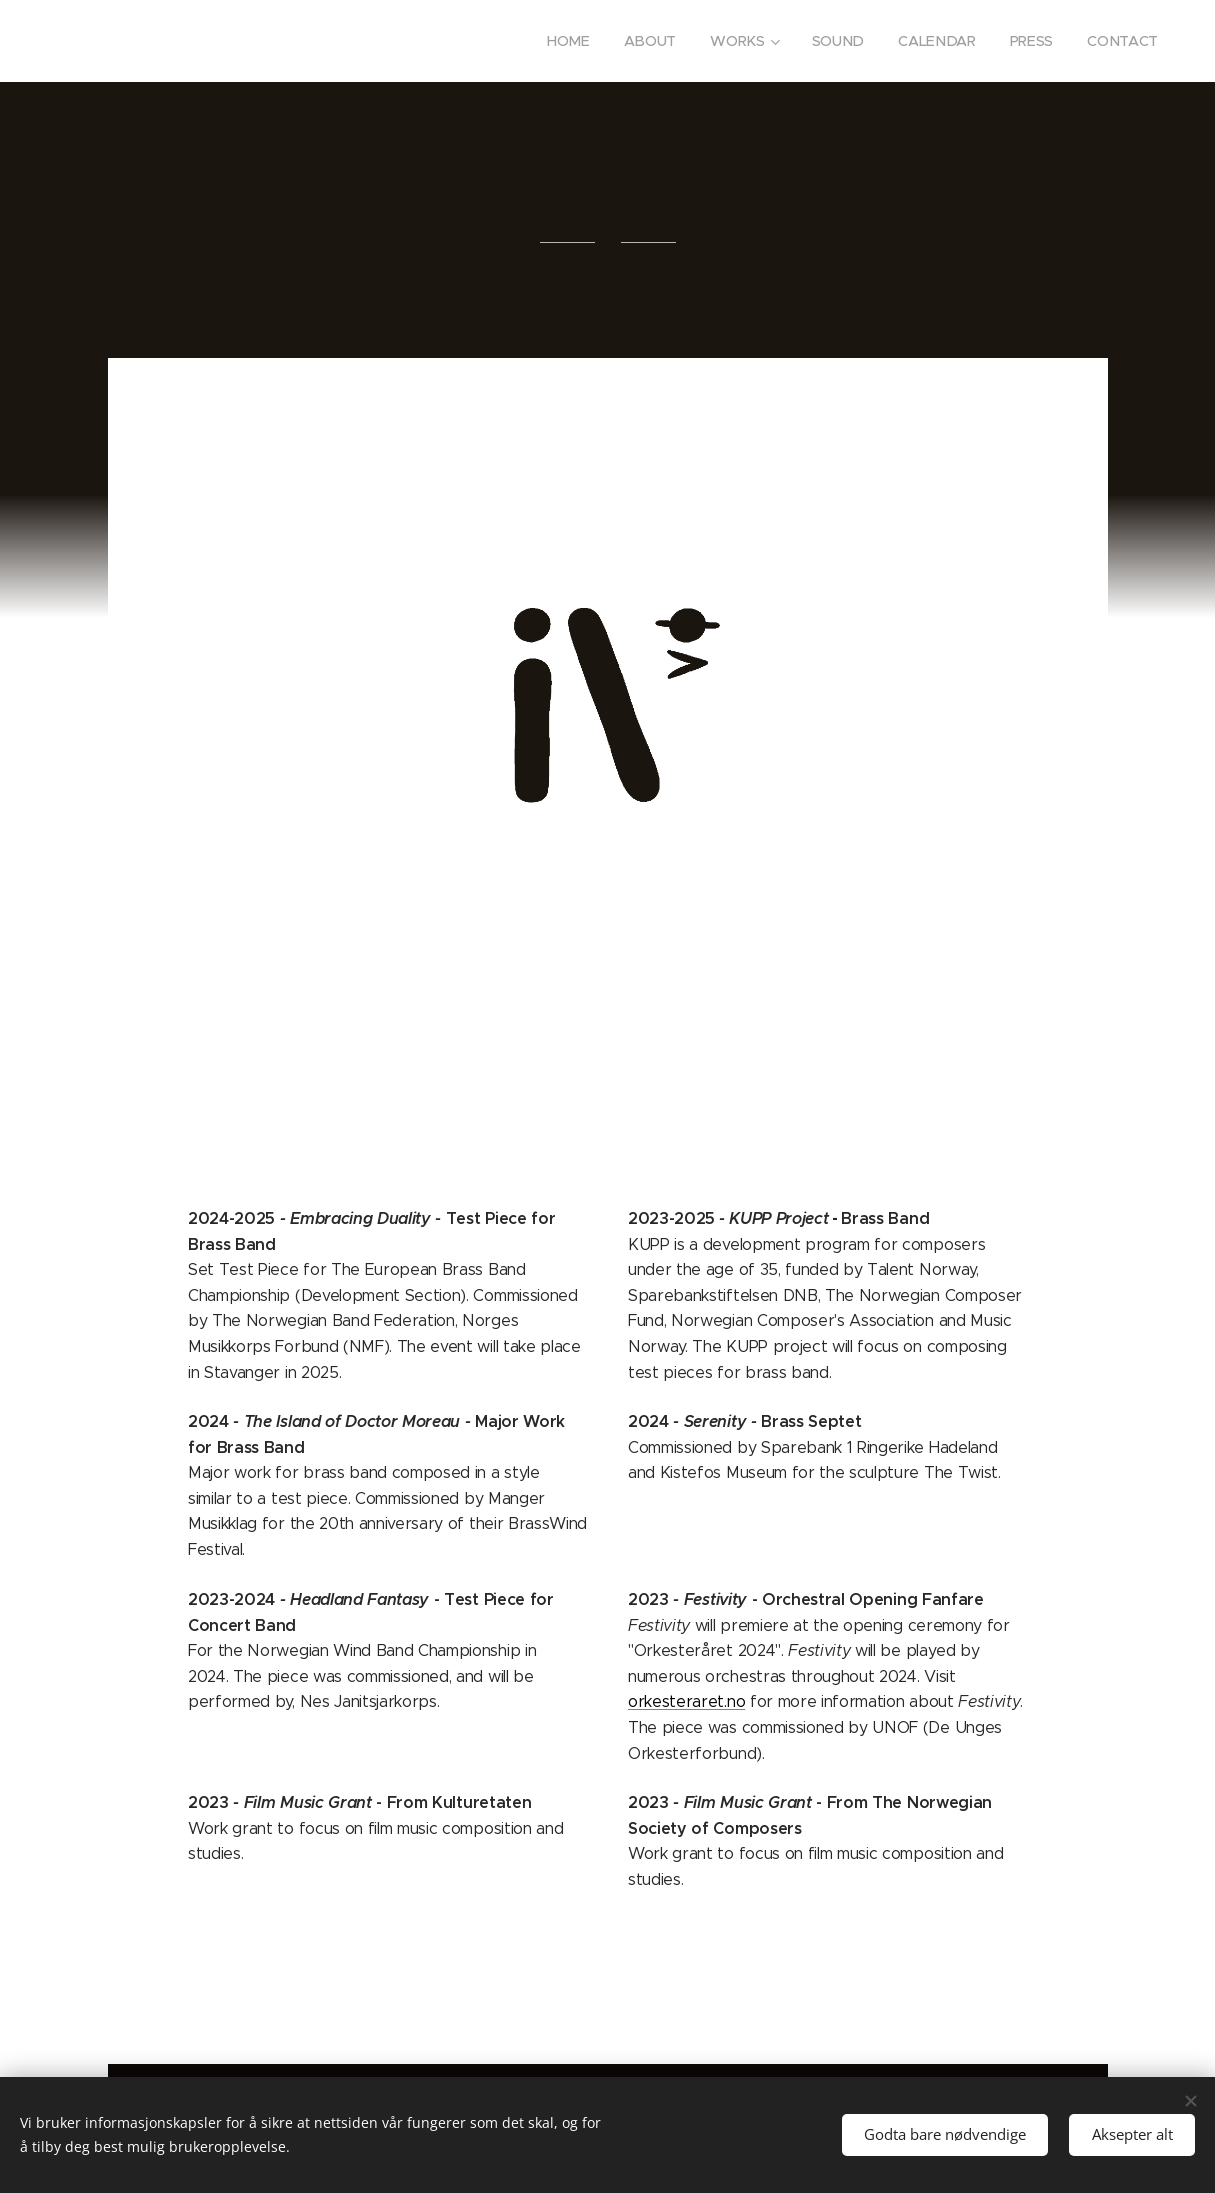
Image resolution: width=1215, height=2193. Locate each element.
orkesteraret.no (686, 1701)
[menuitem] (571, 41)
